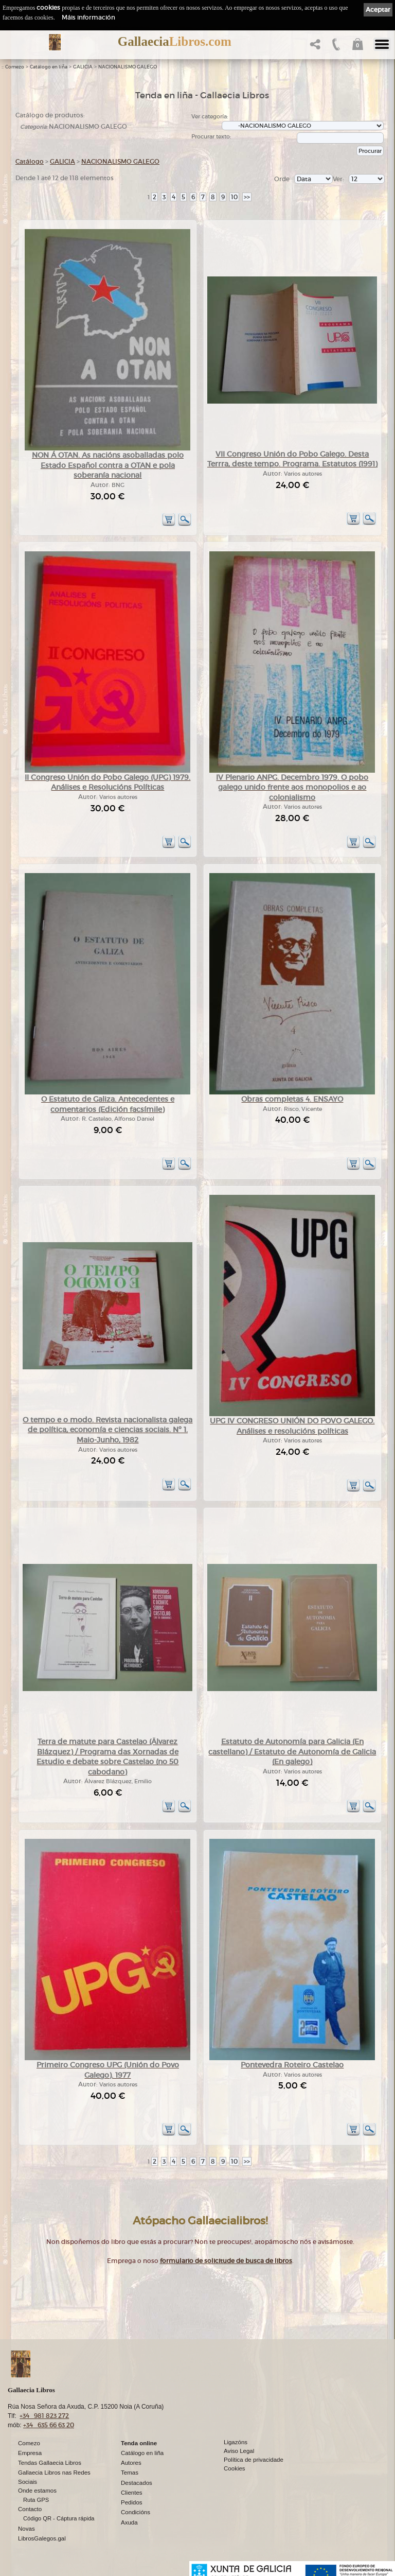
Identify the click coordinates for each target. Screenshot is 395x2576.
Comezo (14, 66)
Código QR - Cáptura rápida (59, 2518)
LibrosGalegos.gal (42, 2538)
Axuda (129, 2522)
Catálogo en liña (48, 66)
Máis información (88, 17)
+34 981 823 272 (44, 2416)
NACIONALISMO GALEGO (127, 66)
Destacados (136, 2483)
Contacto (30, 2509)
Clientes (131, 2493)
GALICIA (83, 66)
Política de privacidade (253, 2460)
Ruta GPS (36, 2500)
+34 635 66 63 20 (48, 2425)
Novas (26, 2529)
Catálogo (29, 161)
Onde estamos (37, 2490)
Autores (131, 2463)
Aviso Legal (239, 2451)
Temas (129, 2472)
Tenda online (139, 2443)
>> (247, 197)
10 (234, 197)
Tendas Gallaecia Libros (49, 2463)
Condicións (135, 2512)
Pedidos (131, 2502)
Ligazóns (235, 2442)
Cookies (234, 2468)
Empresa (30, 2453)
